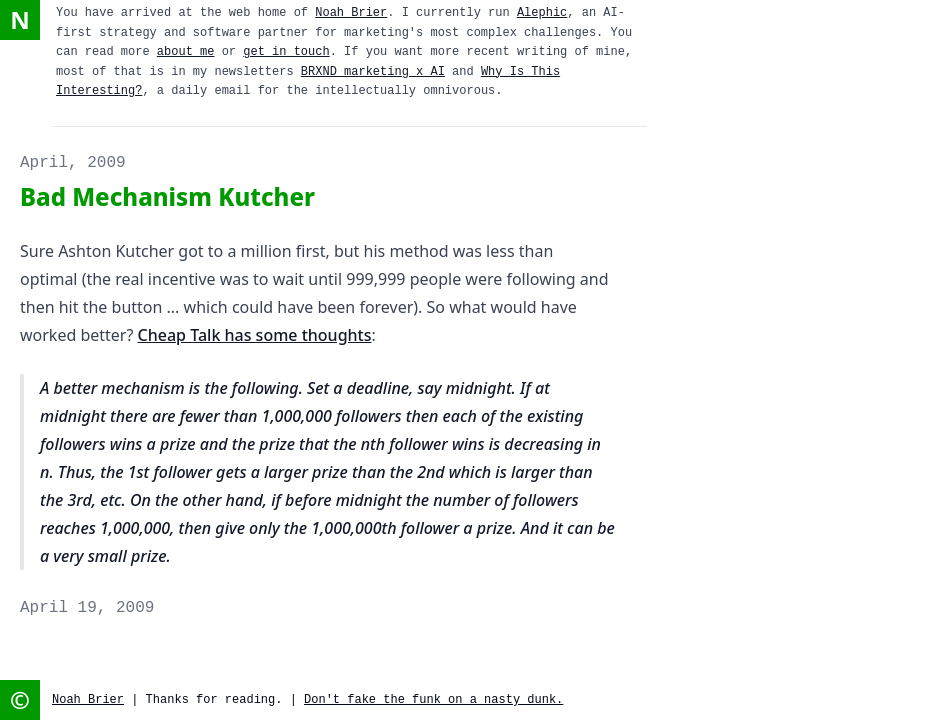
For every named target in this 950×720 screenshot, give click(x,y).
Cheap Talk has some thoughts (255, 335)
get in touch (286, 52)
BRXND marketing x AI (373, 72)
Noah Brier (351, 13)
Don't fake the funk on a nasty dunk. (433, 700)
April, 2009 (73, 163)
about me (186, 52)
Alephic (542, 13)
